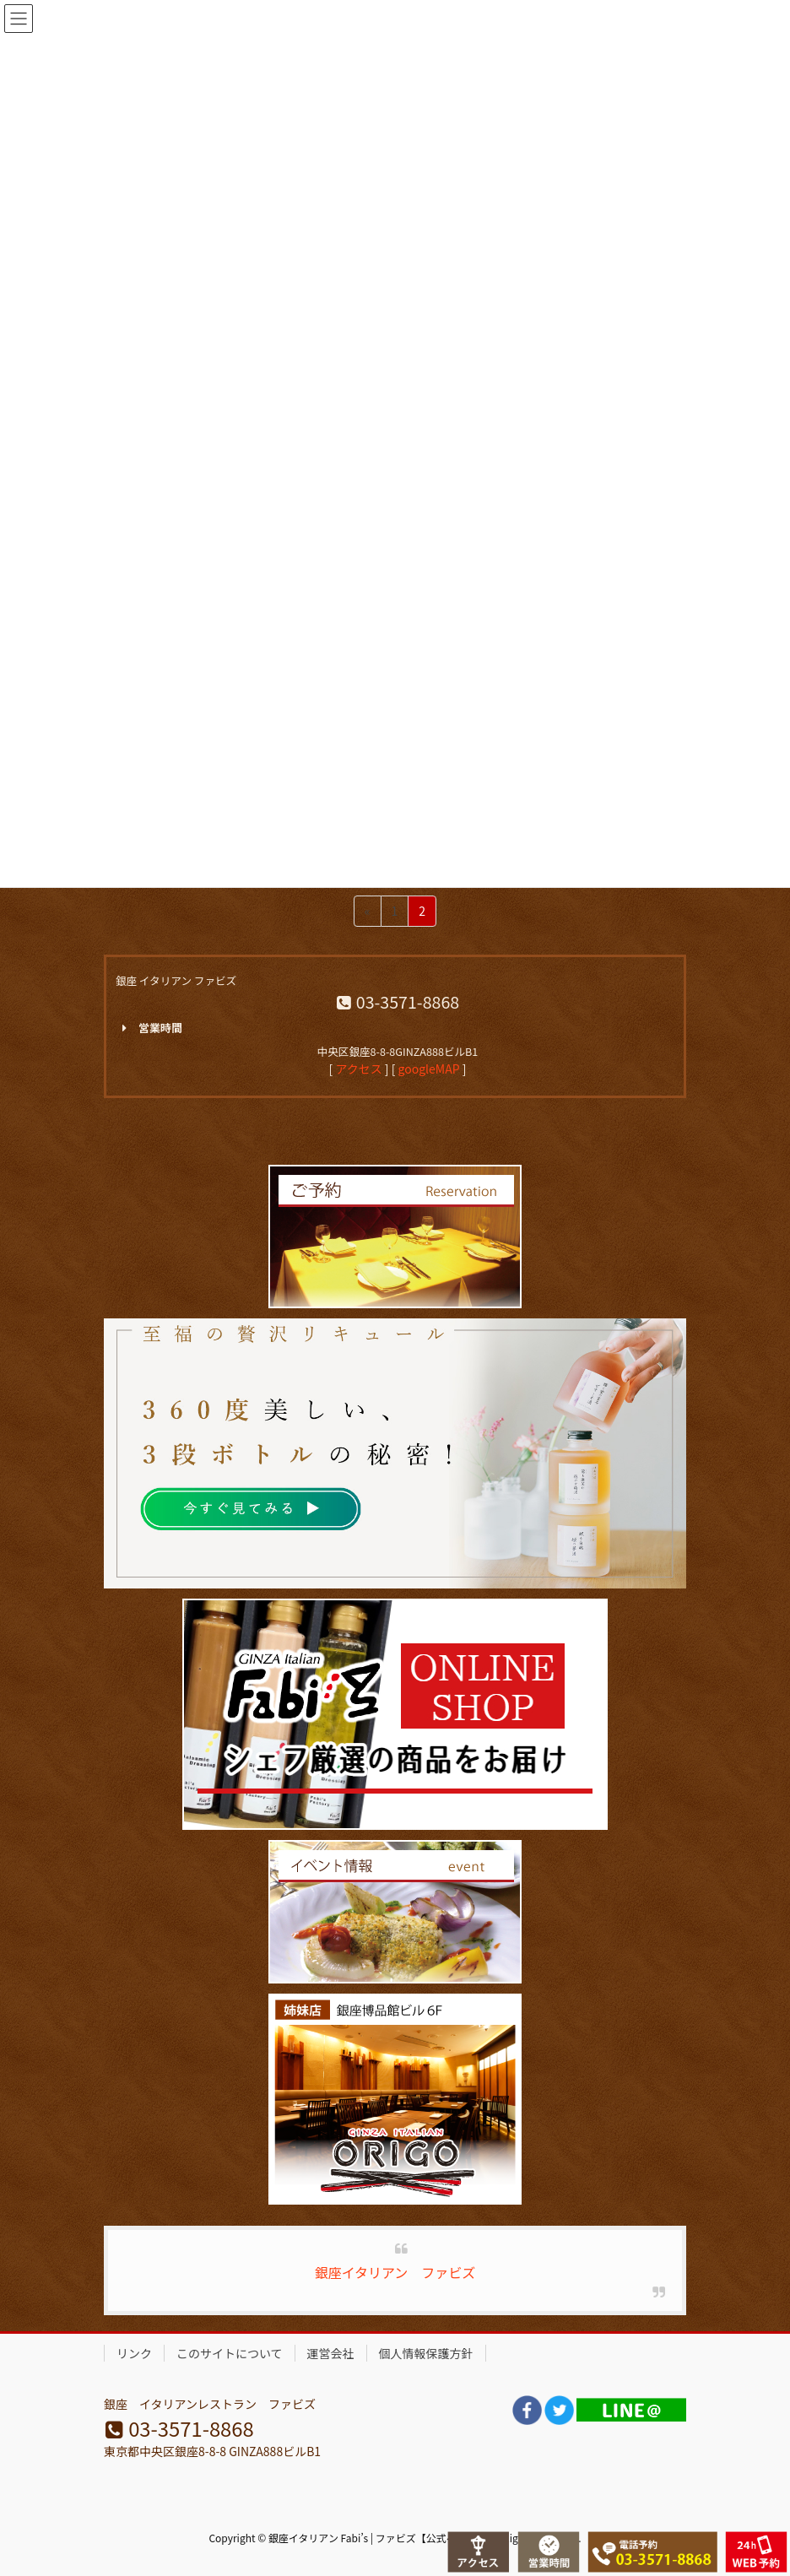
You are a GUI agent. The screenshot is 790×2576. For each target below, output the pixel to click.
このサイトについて (229, 2353)
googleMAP (429, 1068)
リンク (134, 2353)
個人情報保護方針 (426, 2353)
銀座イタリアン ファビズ (395, 2272)
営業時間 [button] (149, 1028)
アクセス (358, 1068)
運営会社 (330, 2353)
